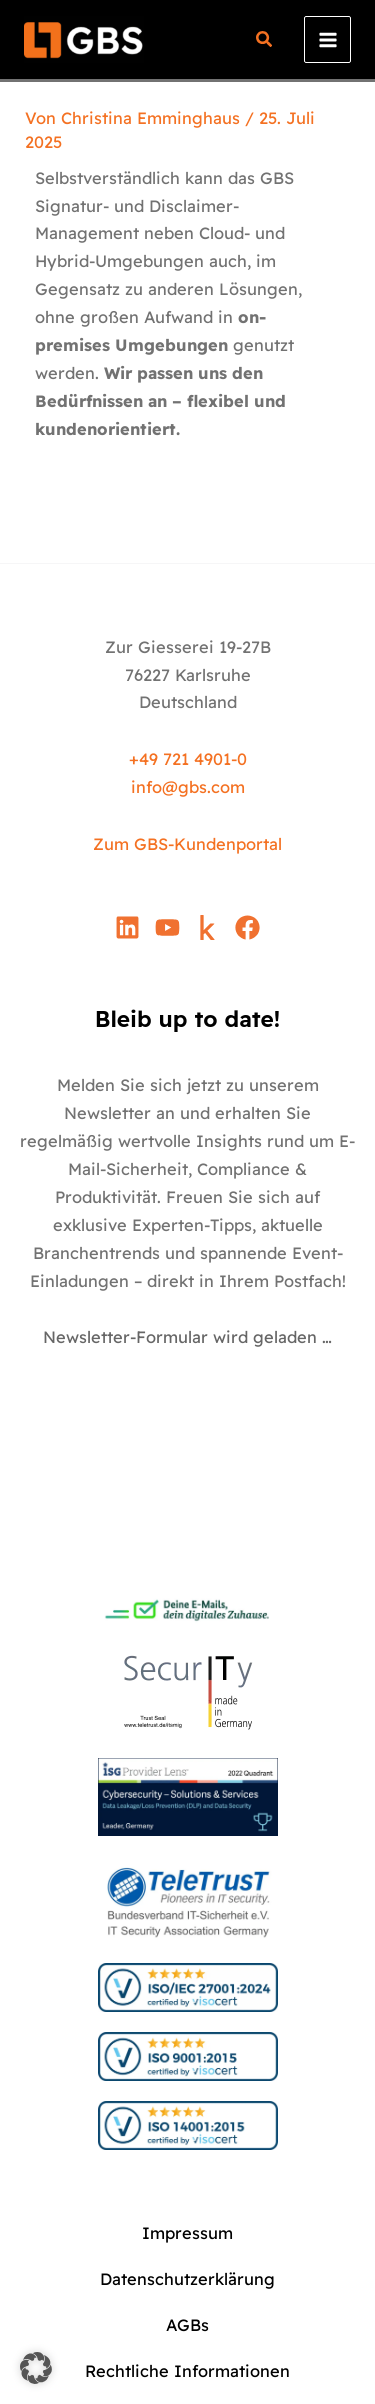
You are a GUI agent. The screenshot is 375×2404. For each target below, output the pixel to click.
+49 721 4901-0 (188, 759)
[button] (265, 41)
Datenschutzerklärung (187, 2279)
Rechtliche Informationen (187, 2371)
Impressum (187, 2233)
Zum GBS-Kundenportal (187, 844)
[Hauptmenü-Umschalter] (327, 39)
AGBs (187, 2325)
